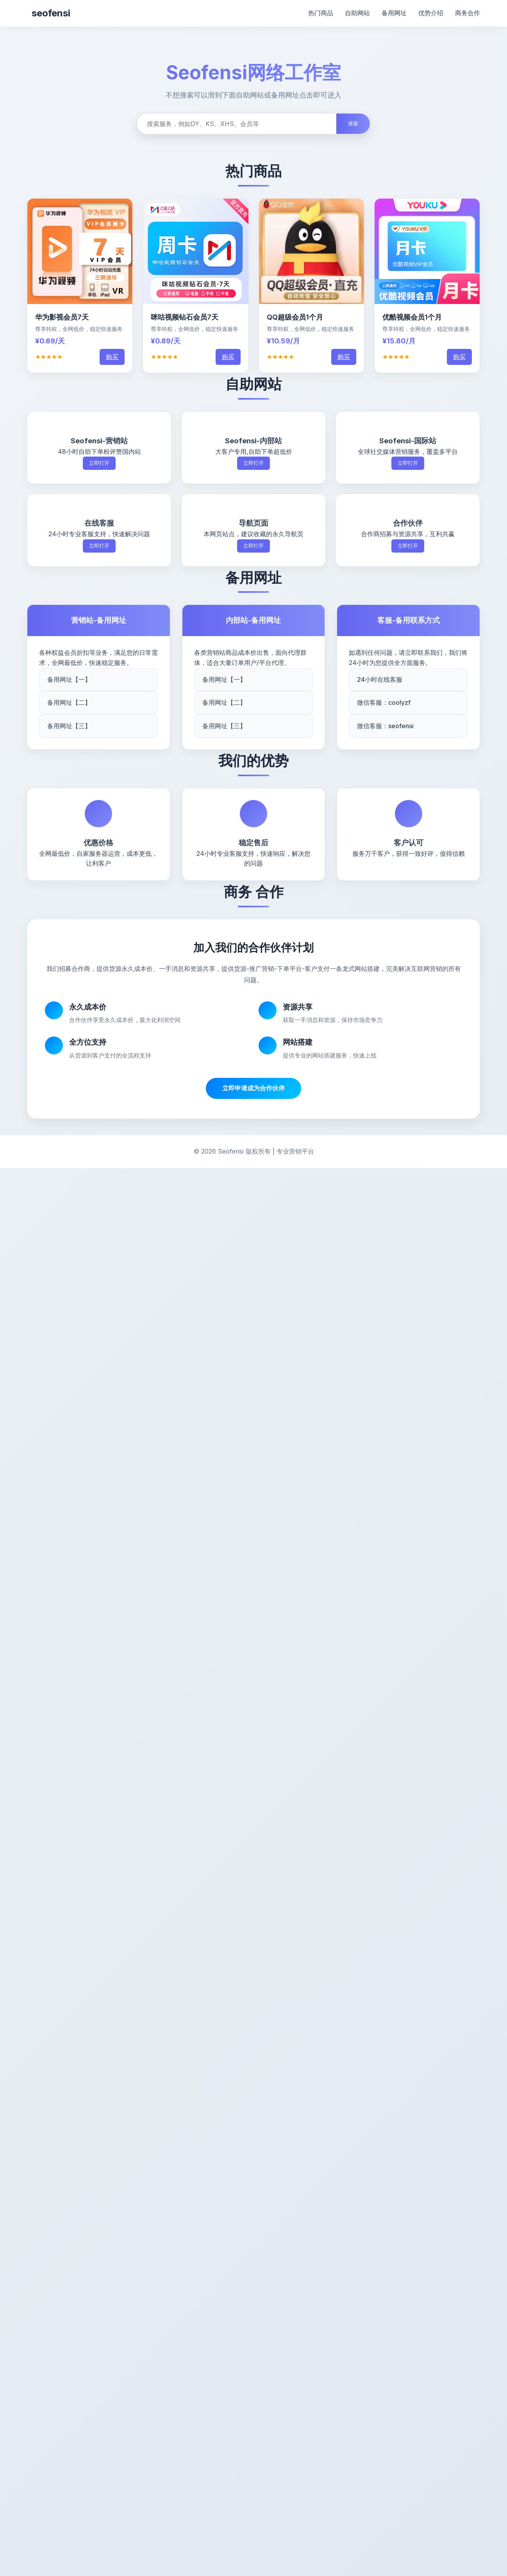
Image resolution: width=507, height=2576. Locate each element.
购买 (112, 357)
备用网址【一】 (69, 679)
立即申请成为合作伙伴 (253, 1088)
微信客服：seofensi (385, 726)
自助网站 (357, 13)
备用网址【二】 (69, 702)
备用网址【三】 (69, 726)
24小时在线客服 (379, 679)
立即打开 (99, 463)
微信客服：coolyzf (384, 702)
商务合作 (467, 13)
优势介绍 (430, 13)
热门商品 (320, 13)
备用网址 (394, 13)
